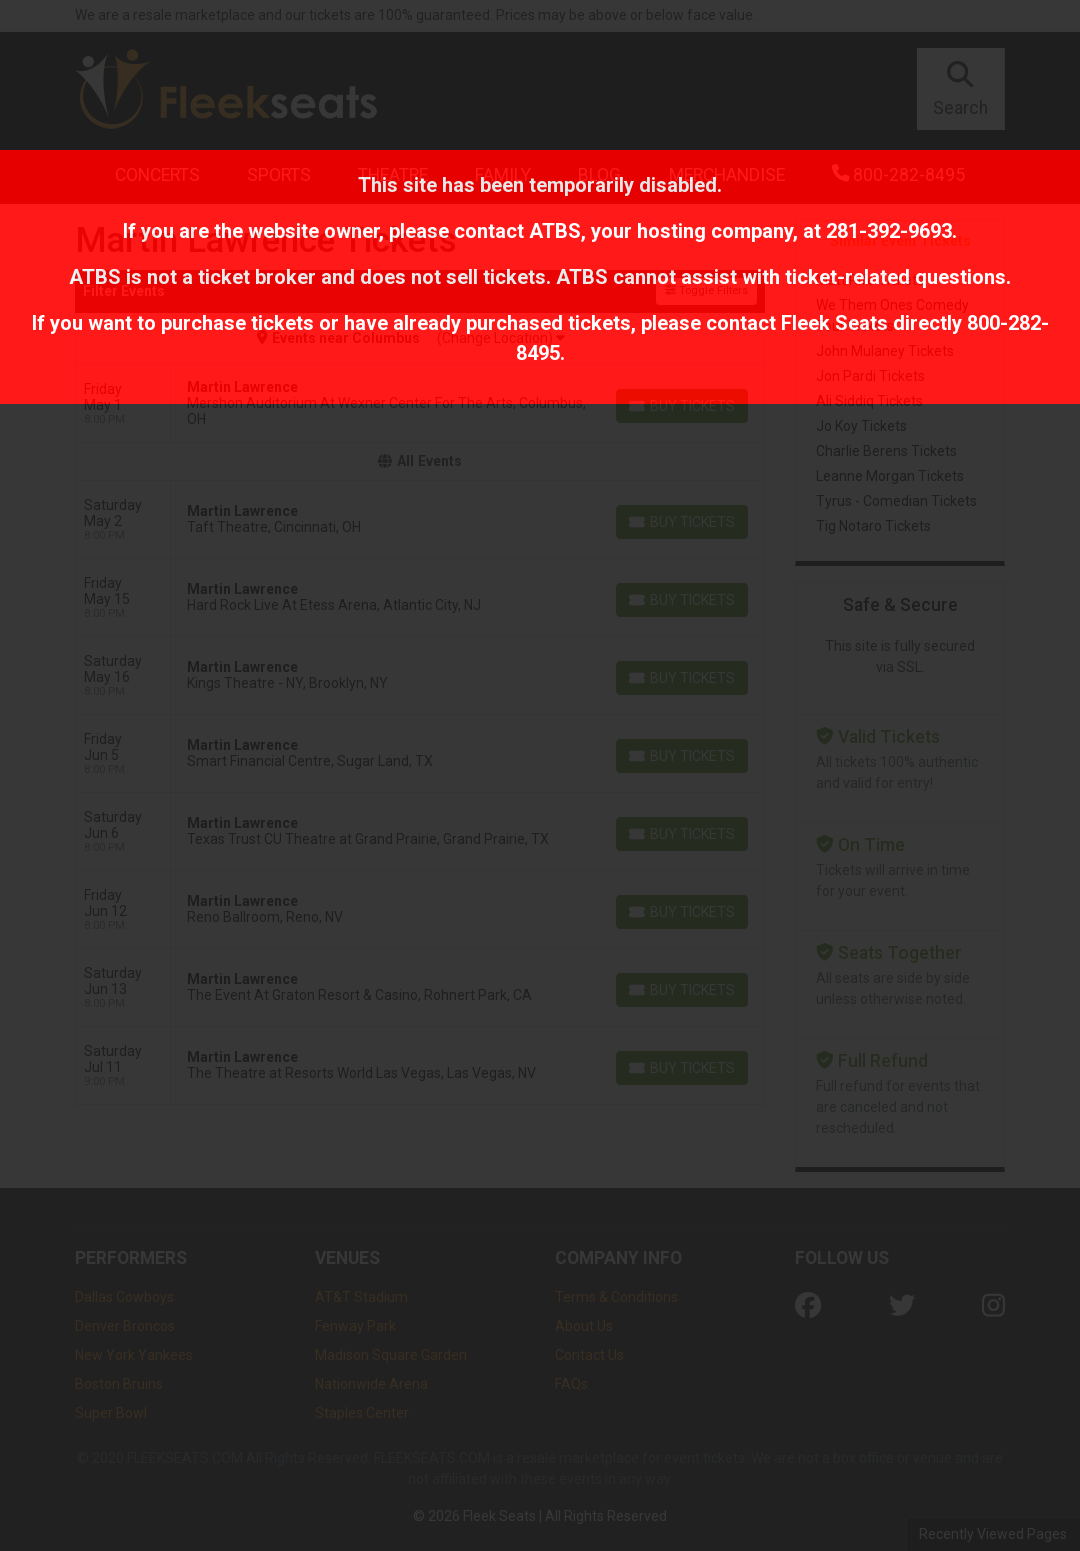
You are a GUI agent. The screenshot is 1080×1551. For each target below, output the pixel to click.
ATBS (555, 231)
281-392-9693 (889, 231)
